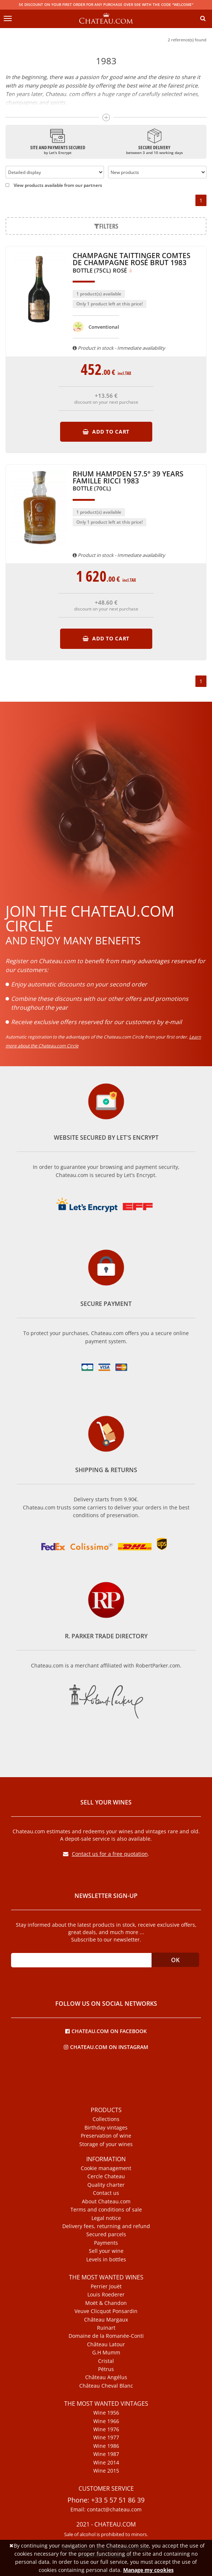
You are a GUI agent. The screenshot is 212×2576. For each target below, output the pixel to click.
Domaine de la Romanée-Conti (106, 2336)
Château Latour (106, 2344)
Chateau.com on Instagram (106, 2046)
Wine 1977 (106, 2437)
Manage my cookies (148, 2569)
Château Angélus (106, 2377)
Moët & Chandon (106, 2303)
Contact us (106, 2193)
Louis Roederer (106, 2294)
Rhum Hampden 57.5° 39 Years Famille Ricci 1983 (128, 481)
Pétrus (106, 2369)
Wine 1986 (106, 2446)
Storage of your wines (106, 2144)
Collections (106, 2119)
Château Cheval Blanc (106, 2385)
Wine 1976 (106, 2429)
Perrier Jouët (106, 2286)
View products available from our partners (54, 185)
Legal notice (106, 2218)
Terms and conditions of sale (106, 2209)
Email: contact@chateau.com (106, 2509)
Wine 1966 (106, 2421)
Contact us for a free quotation (105, 1853)
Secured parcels (106, 2234)
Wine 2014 (106, 2462)
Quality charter (106, 2184)
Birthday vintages (106, 2127)
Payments (106, 2242)
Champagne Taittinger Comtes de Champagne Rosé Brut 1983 (131, 263)
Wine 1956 (106, 2412)
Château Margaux (106, 2319)
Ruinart (106, 2327)
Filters (106, 226)
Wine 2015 (106, 2470)
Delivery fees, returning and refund (106, 2226)
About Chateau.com (106, 2201)
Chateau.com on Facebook (106, 2031)
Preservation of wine (106, 2135)
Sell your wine (106, 2251)
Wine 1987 (106, 2454)
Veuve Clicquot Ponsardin (106, 2311)
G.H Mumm (106, 2352)
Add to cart (106, 431)
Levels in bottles (106, 2259)
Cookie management (106, 2168)
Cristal (106, 2361)
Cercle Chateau (106, 2176)
